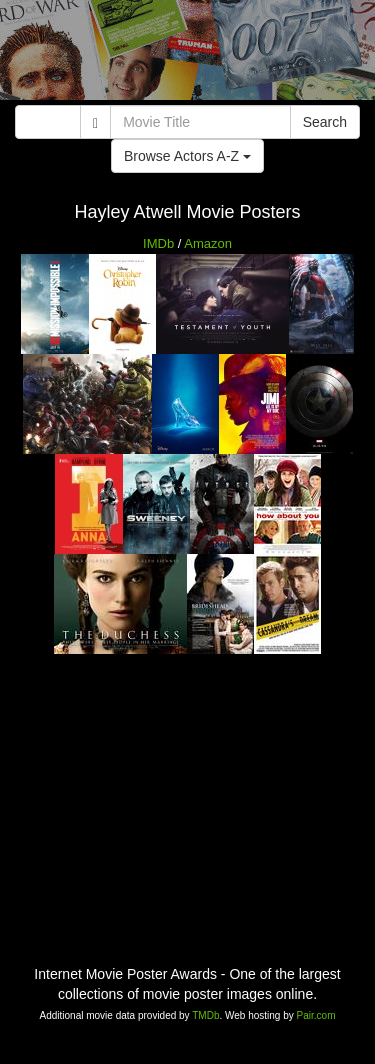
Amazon (208, 243)
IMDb (158, 243)
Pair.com (316, 1015)
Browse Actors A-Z (187, 156)
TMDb (205, 1015)
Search (325, 122)
